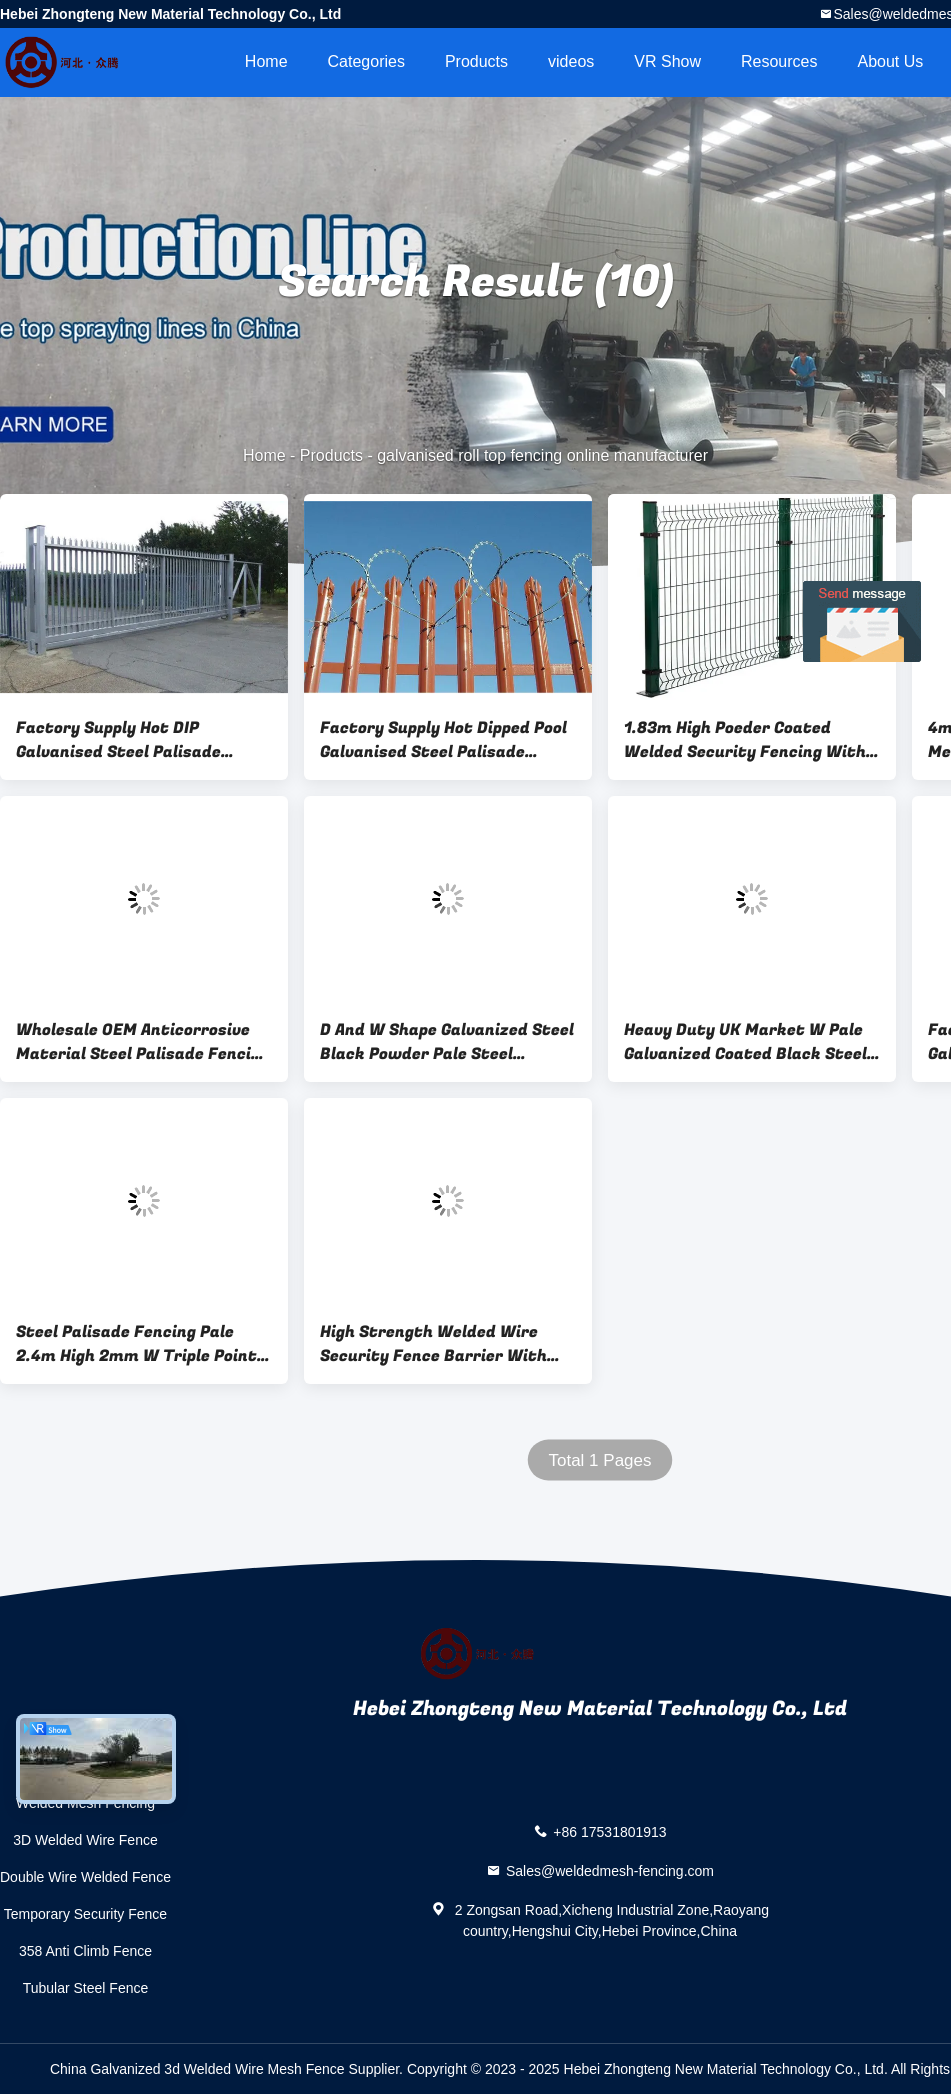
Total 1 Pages (599, 1460)
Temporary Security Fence (85, 1914)
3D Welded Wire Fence (85, 1840)
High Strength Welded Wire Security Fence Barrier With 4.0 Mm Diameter (433, 1344)
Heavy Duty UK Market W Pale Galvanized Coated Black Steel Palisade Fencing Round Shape (745, 1042)
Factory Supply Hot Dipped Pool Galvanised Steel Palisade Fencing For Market (443, 740)
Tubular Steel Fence (86, 1988)
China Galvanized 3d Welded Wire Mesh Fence (197, 2069)
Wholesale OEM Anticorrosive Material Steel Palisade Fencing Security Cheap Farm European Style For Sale (143, 1042)
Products (476, 61)
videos (571, 61)
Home (266, 61)
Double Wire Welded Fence (85, 1877)
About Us (891, 61)
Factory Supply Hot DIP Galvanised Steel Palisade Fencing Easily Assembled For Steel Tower (133, 740)
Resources (779, 61)
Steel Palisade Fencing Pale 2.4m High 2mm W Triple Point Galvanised (136, 1344)
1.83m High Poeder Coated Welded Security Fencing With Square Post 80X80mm (745, 740)
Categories (366, 61)
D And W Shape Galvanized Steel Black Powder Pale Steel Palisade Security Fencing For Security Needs (447, 1042)
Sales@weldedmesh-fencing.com (610, 1871)
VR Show (667, 61)
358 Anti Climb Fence (85, 1951)
